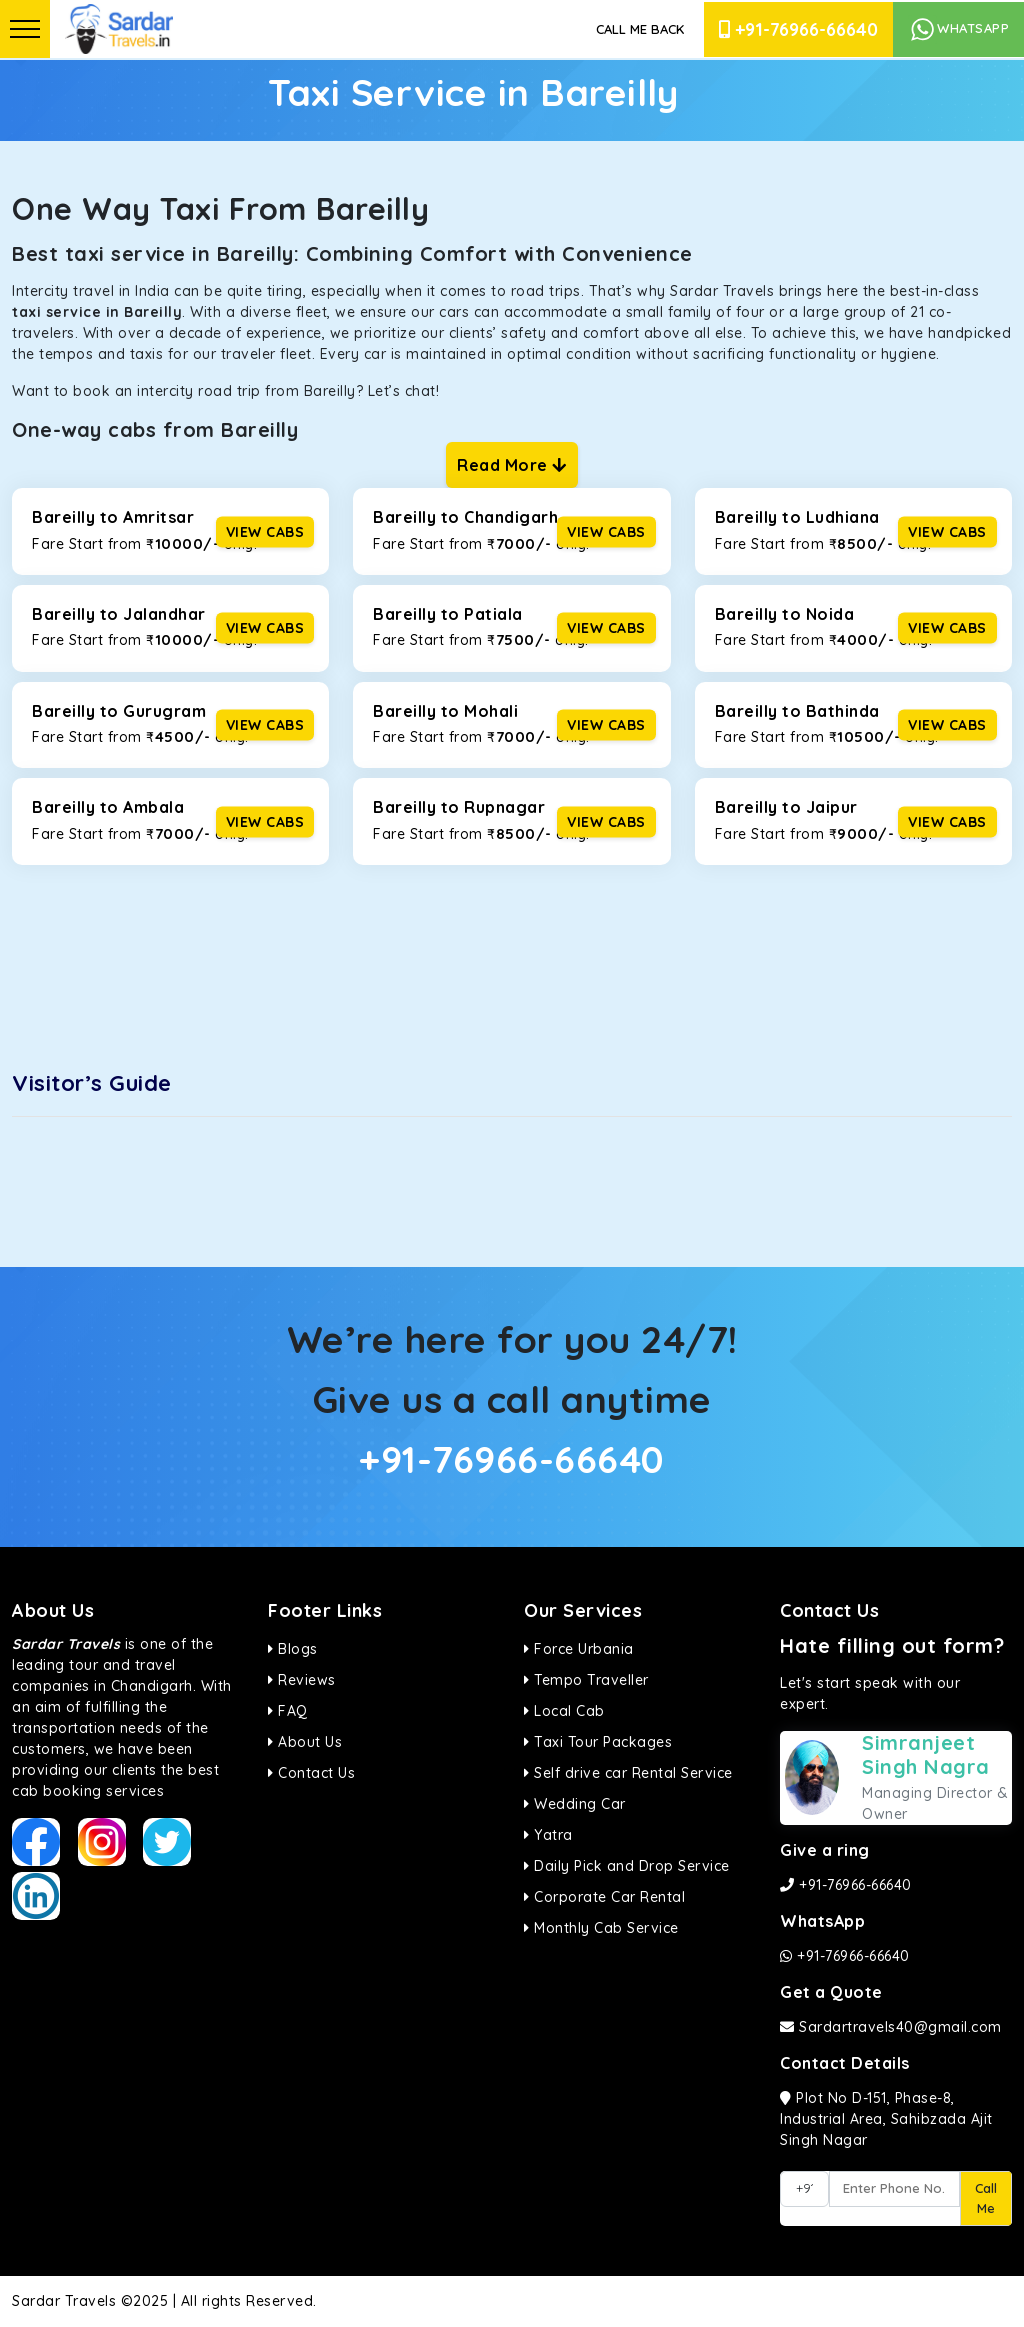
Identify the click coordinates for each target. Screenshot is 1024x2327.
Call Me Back (640, 29)
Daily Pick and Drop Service (627, 1866)
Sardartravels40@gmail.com (891, 2027)
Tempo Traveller (586, 1680)
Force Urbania (579, 1649)
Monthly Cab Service (601, 1928)
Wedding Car (575, 1804)
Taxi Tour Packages (598, 1742)
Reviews (302, 1680)
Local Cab (564, 1711)
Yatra (548, 1835)
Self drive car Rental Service (628, 1773)
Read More (512, 465)
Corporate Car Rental (604, 1897)
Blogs (293, 1649)
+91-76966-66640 (798, 29)
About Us (305, 1742)
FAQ (288, 1711)
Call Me (986, 2198)
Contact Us (311, 1773)
